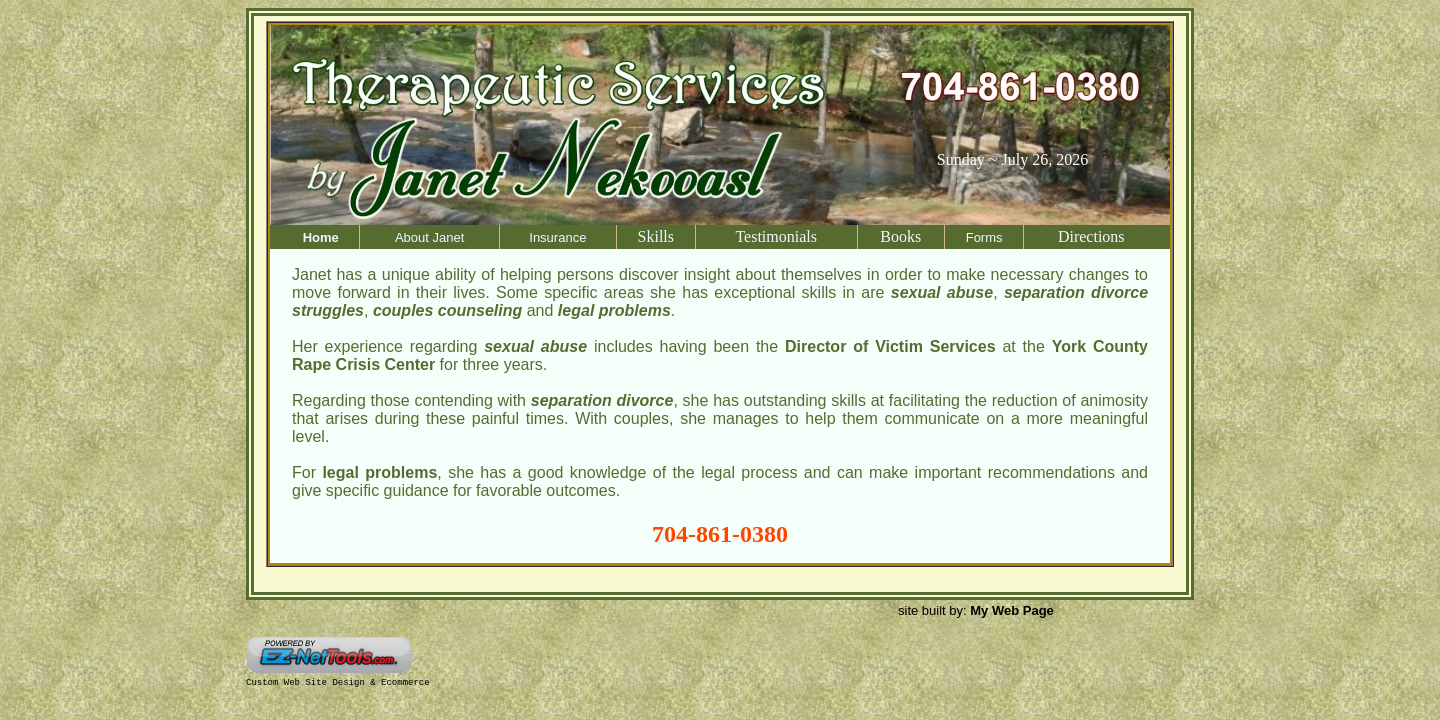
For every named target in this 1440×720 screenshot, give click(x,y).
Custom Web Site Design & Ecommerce (338, 683)
